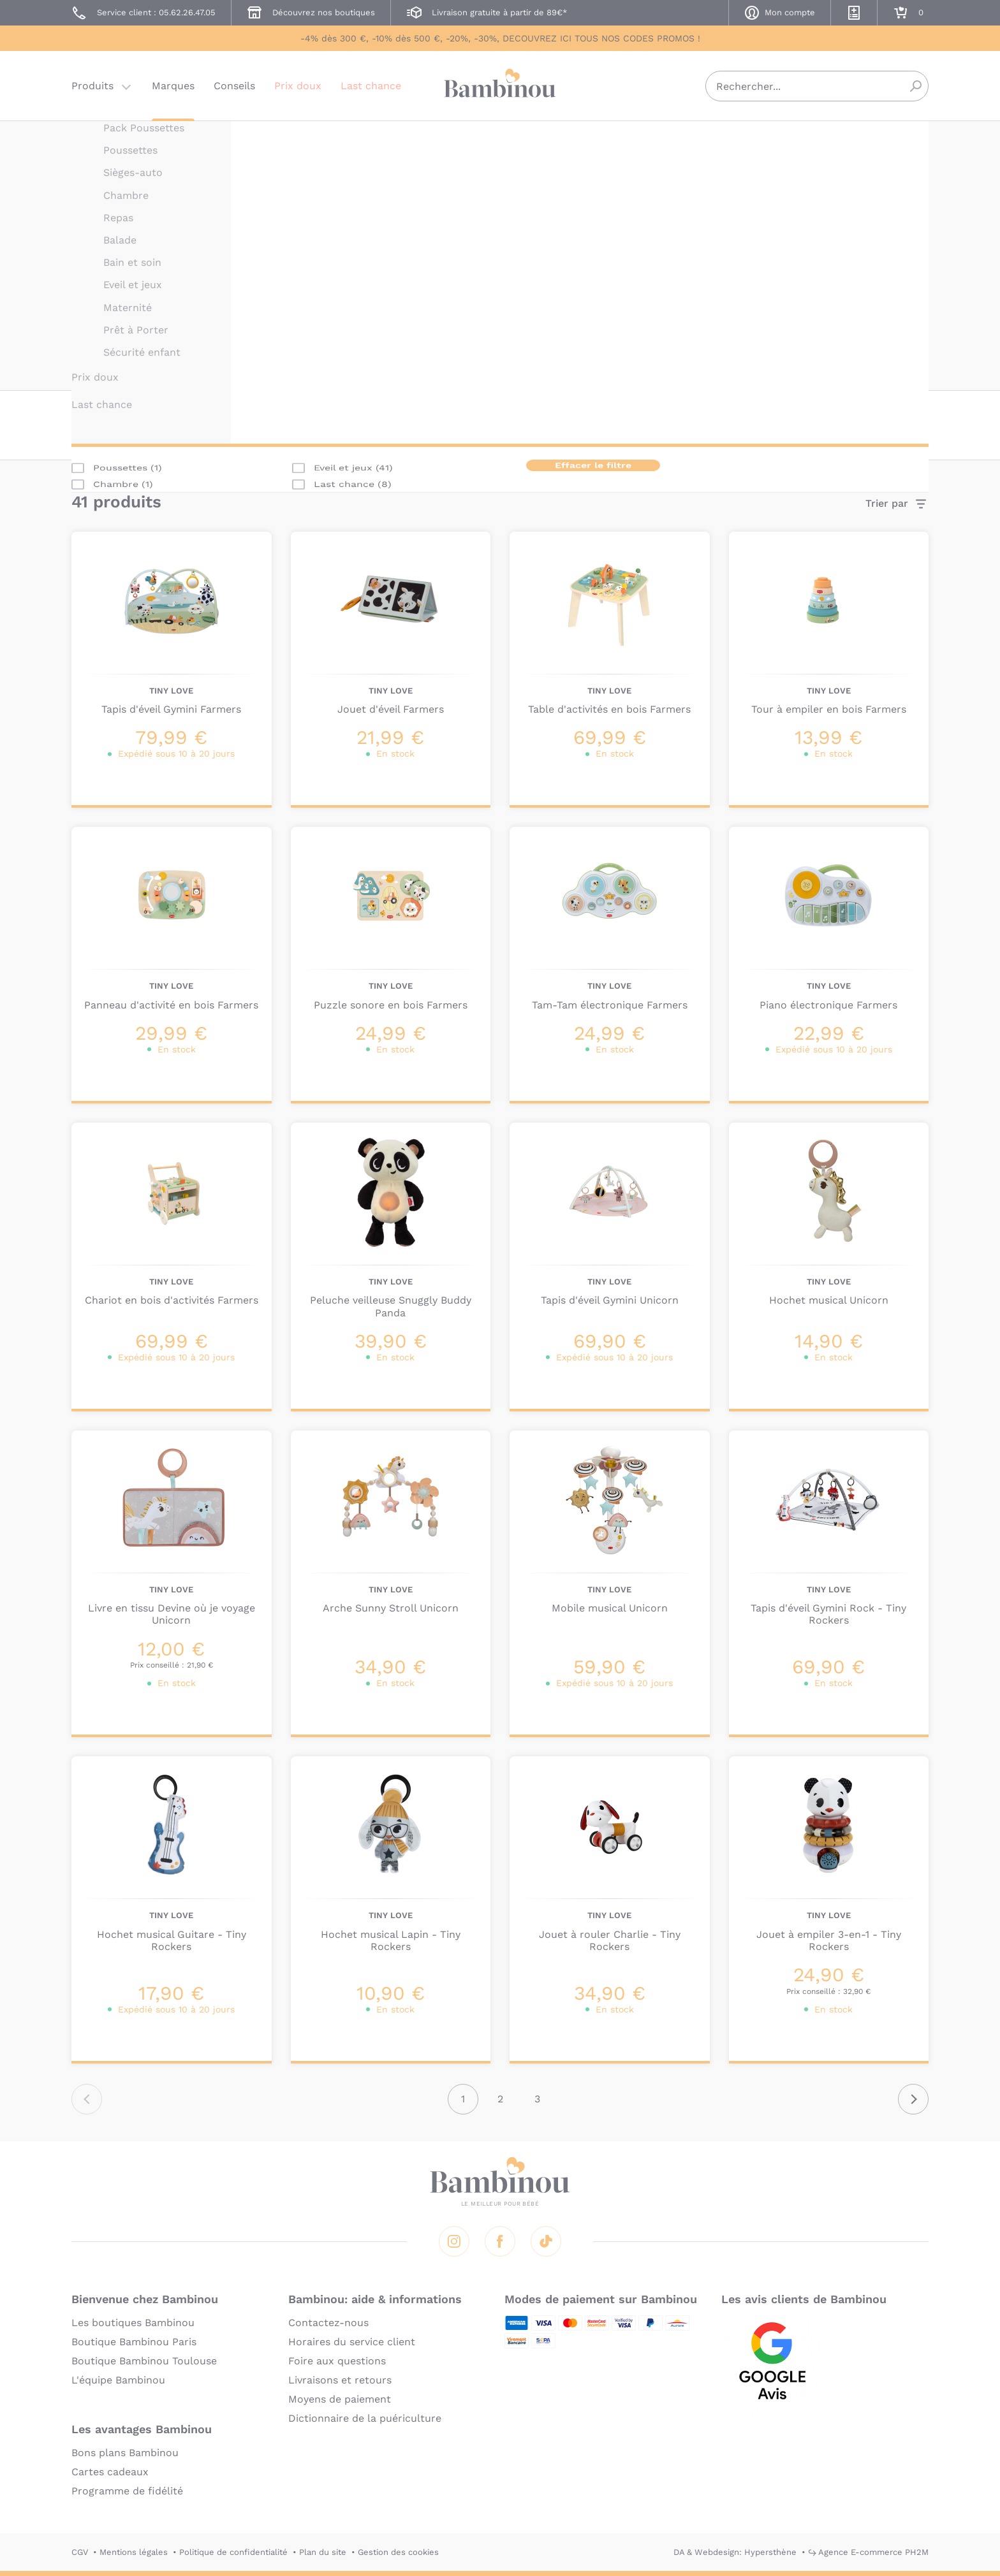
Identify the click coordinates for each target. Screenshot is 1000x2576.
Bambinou (500, 84)
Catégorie (202, 424)
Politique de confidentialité (233, 2552)
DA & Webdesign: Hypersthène (735, 2552)
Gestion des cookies (398, 2552)
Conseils (234, 86)
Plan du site (322, 2552)
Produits (92, 86)
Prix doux (297, 86)
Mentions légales (133, 2552)
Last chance (371, 86)
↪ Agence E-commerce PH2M (868, 2552)
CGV (79, 2552)
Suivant (913, 2099)
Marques (173, 86)
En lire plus (559, 362)
